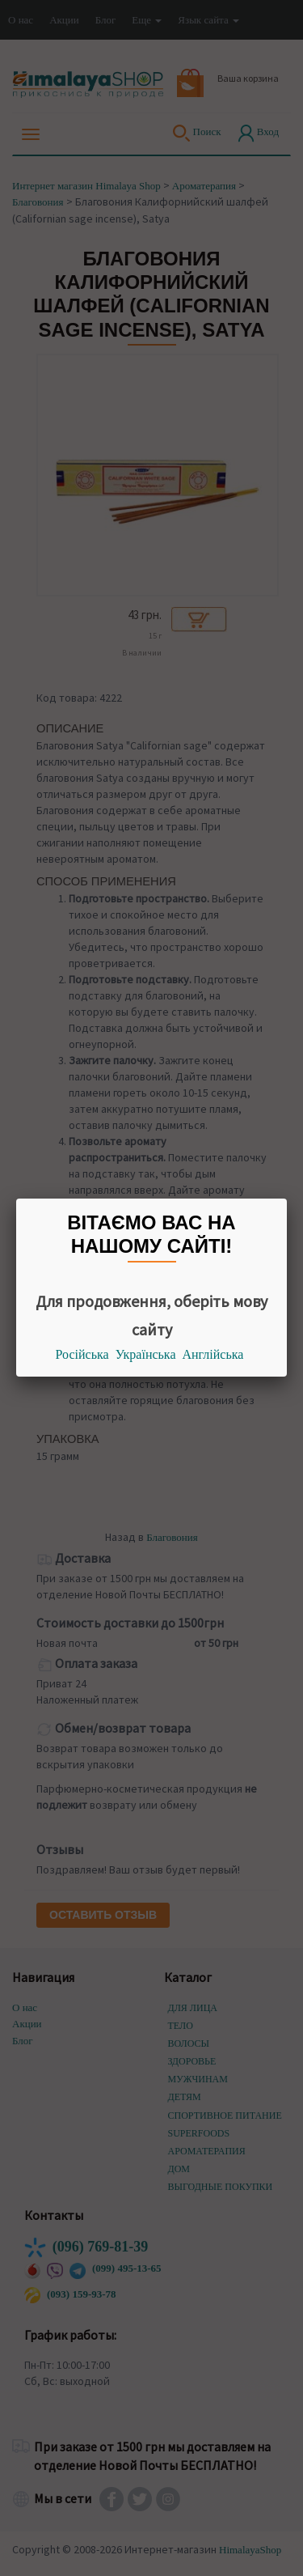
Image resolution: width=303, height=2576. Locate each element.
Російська (82, 1354)
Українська (146, 1354)
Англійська (213, 1354)
